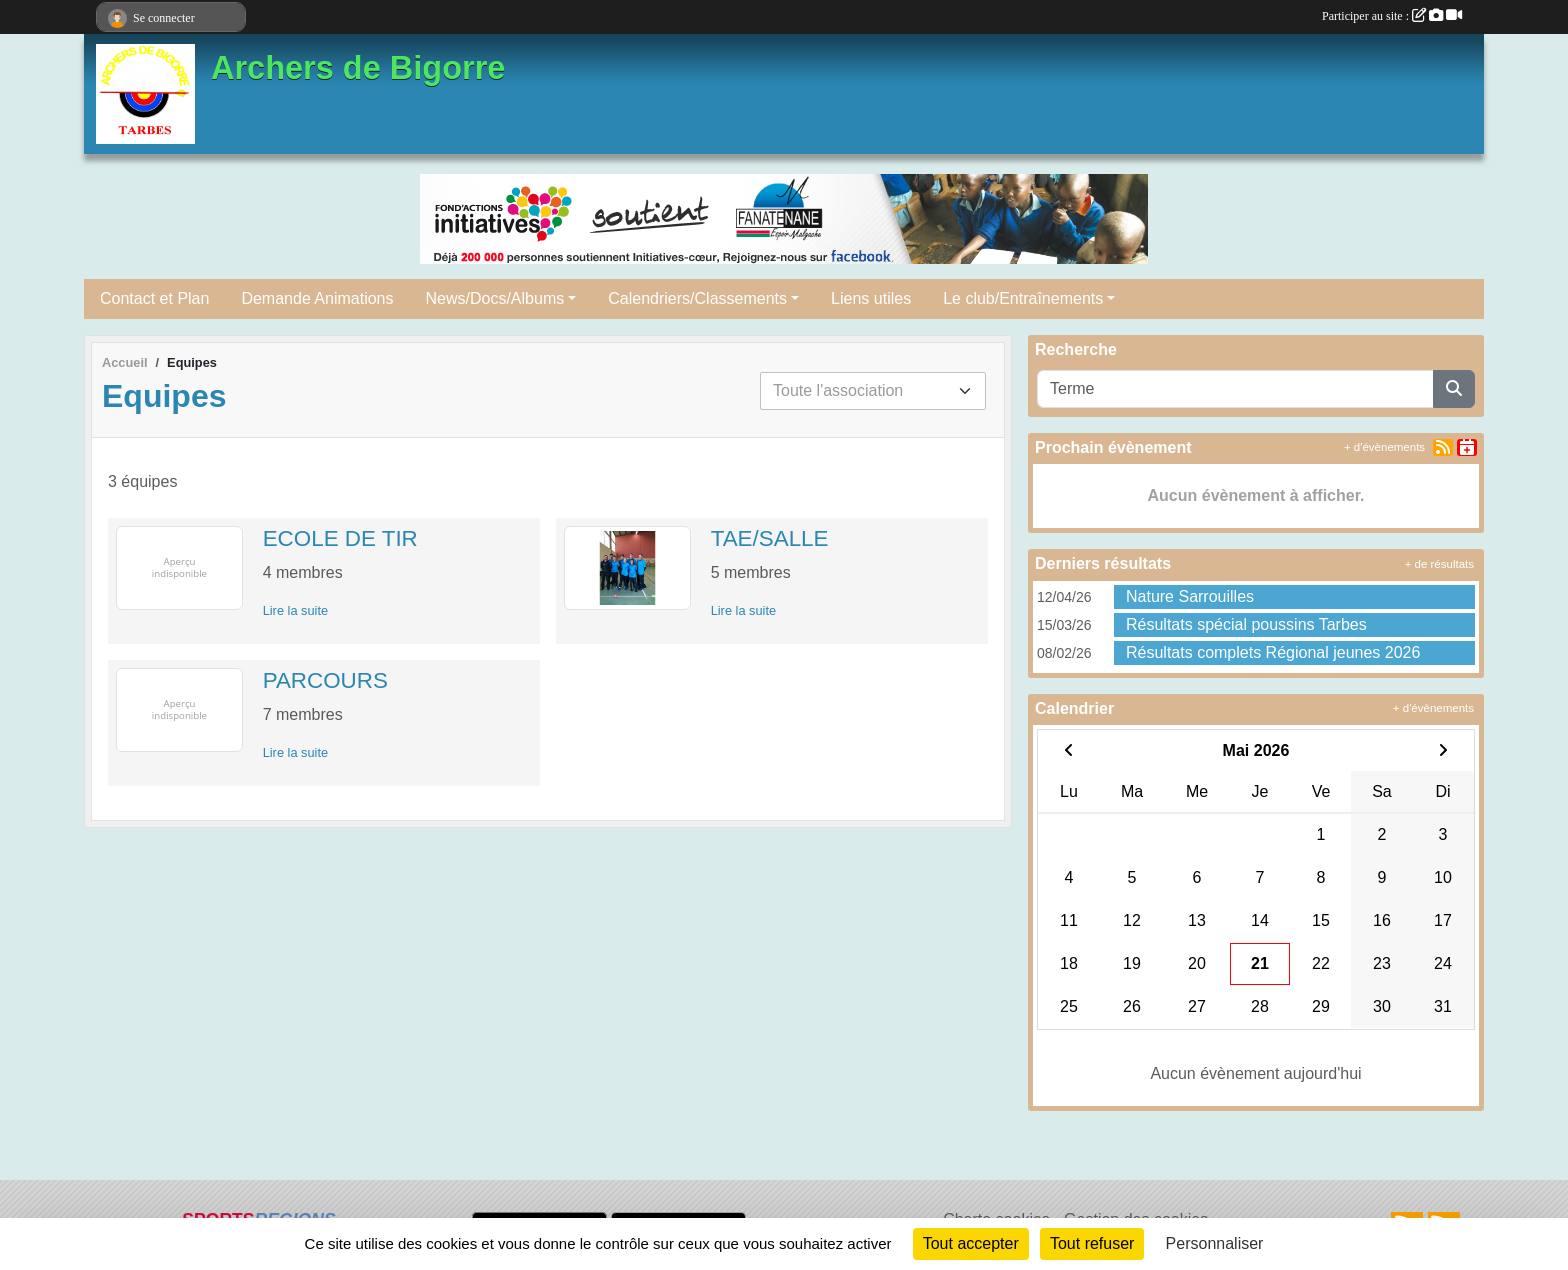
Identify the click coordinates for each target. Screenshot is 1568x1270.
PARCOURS (325, 680)
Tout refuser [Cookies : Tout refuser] (1092, 1243)
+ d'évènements (1384, 447)
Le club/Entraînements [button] (1023, 298)
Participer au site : (1392, 16)
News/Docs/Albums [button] (495, 298)
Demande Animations (317, 298)
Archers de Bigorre (358, 68)
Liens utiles (871, 298)
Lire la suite (295, 610)
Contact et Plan (154, 298)
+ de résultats (1439, 564)
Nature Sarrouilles (1190, 596)
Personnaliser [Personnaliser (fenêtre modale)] (1215, 1243)
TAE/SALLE (770, 538)
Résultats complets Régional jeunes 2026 (1273, 652)
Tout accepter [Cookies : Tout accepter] (971, 1243)
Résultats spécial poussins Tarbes (1246, 624)
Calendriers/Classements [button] (697, 298)
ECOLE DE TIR (340, 538)
